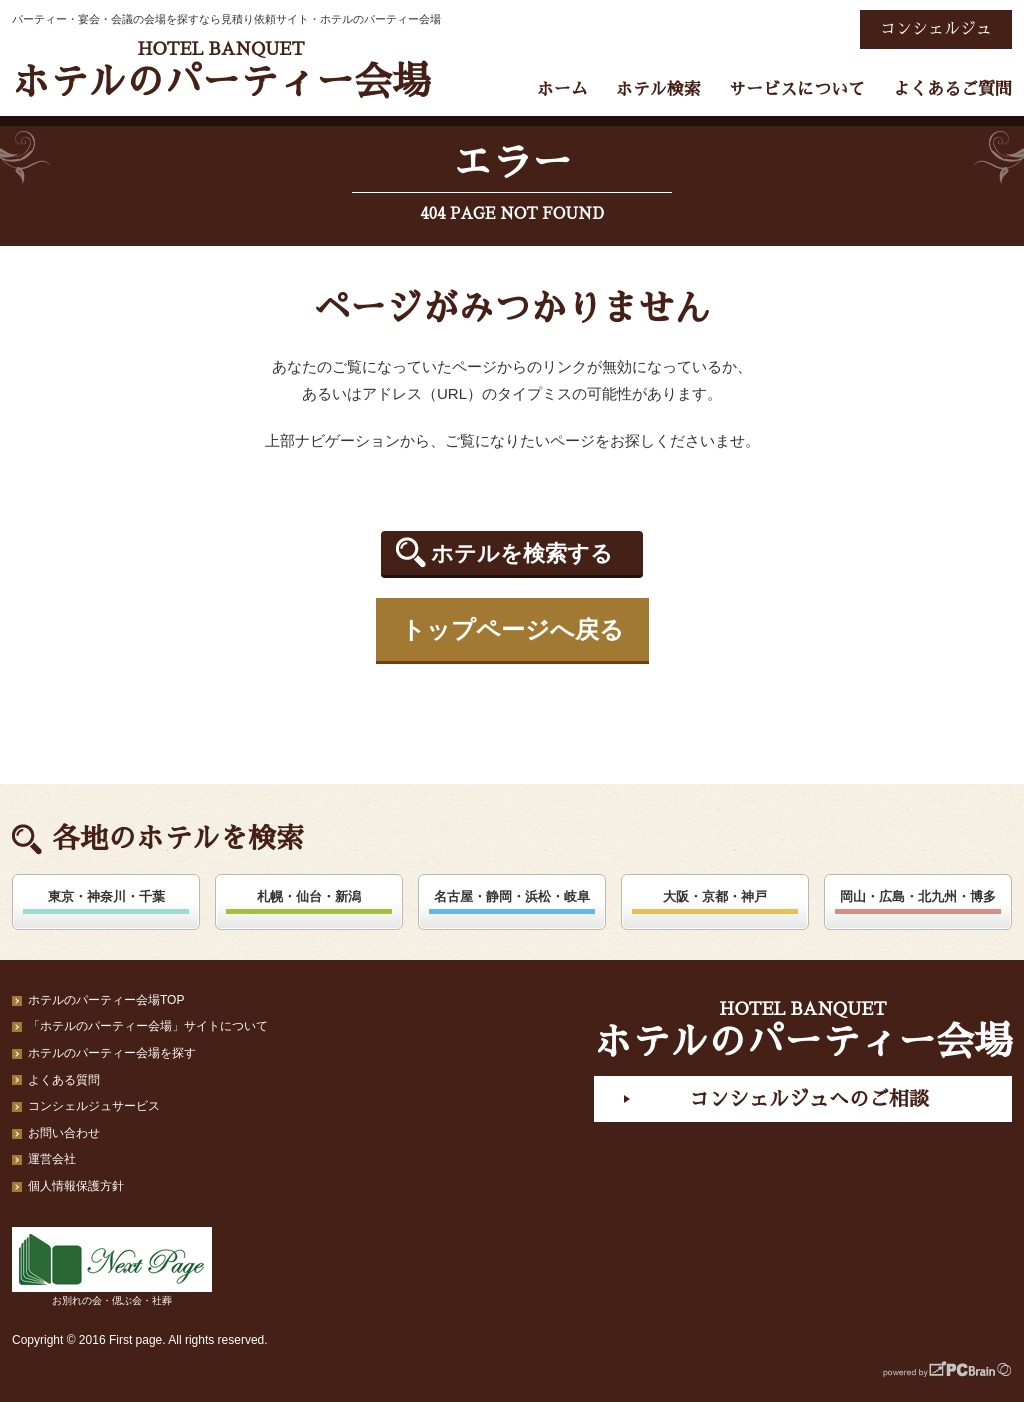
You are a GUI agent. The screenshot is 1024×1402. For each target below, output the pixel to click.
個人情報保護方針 (76, 1186)
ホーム (562, 89)
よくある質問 (64, 1080)
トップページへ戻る (512, 629)
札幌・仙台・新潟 (309, 896)
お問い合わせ (64, 1133)
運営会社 (52, 1159)
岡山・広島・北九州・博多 (918, 896)
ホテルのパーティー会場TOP (106, 1000)
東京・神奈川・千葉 (106, 896)
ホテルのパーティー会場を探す (112, 1053)
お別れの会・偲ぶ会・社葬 (112, 1266)
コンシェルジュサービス (94, 1106)
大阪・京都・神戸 (715, 896)
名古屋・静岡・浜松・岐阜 (512, 896)
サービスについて (797, 89)
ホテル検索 (658, 89)
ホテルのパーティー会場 (221, 70)
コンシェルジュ (936, 29)
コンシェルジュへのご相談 (809, 1099)
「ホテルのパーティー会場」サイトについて (148, 1026)
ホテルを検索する (522, 553)
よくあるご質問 (952, 89)
